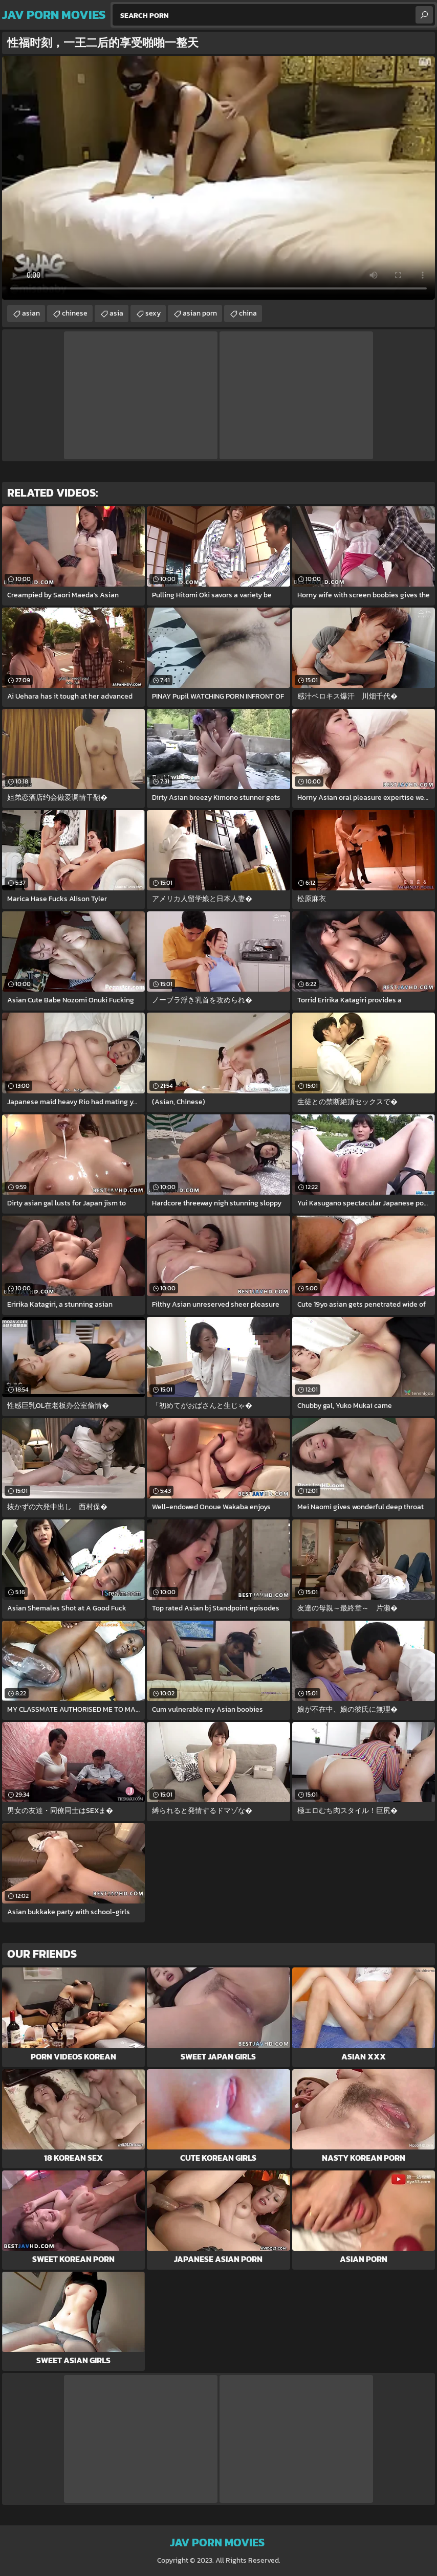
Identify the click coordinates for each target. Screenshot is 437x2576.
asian (31, 313)
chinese (75, 313)
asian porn (200, 313)
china (248, 313)
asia (116, 313)
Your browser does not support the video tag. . (218, 178)
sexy (153, 313)
